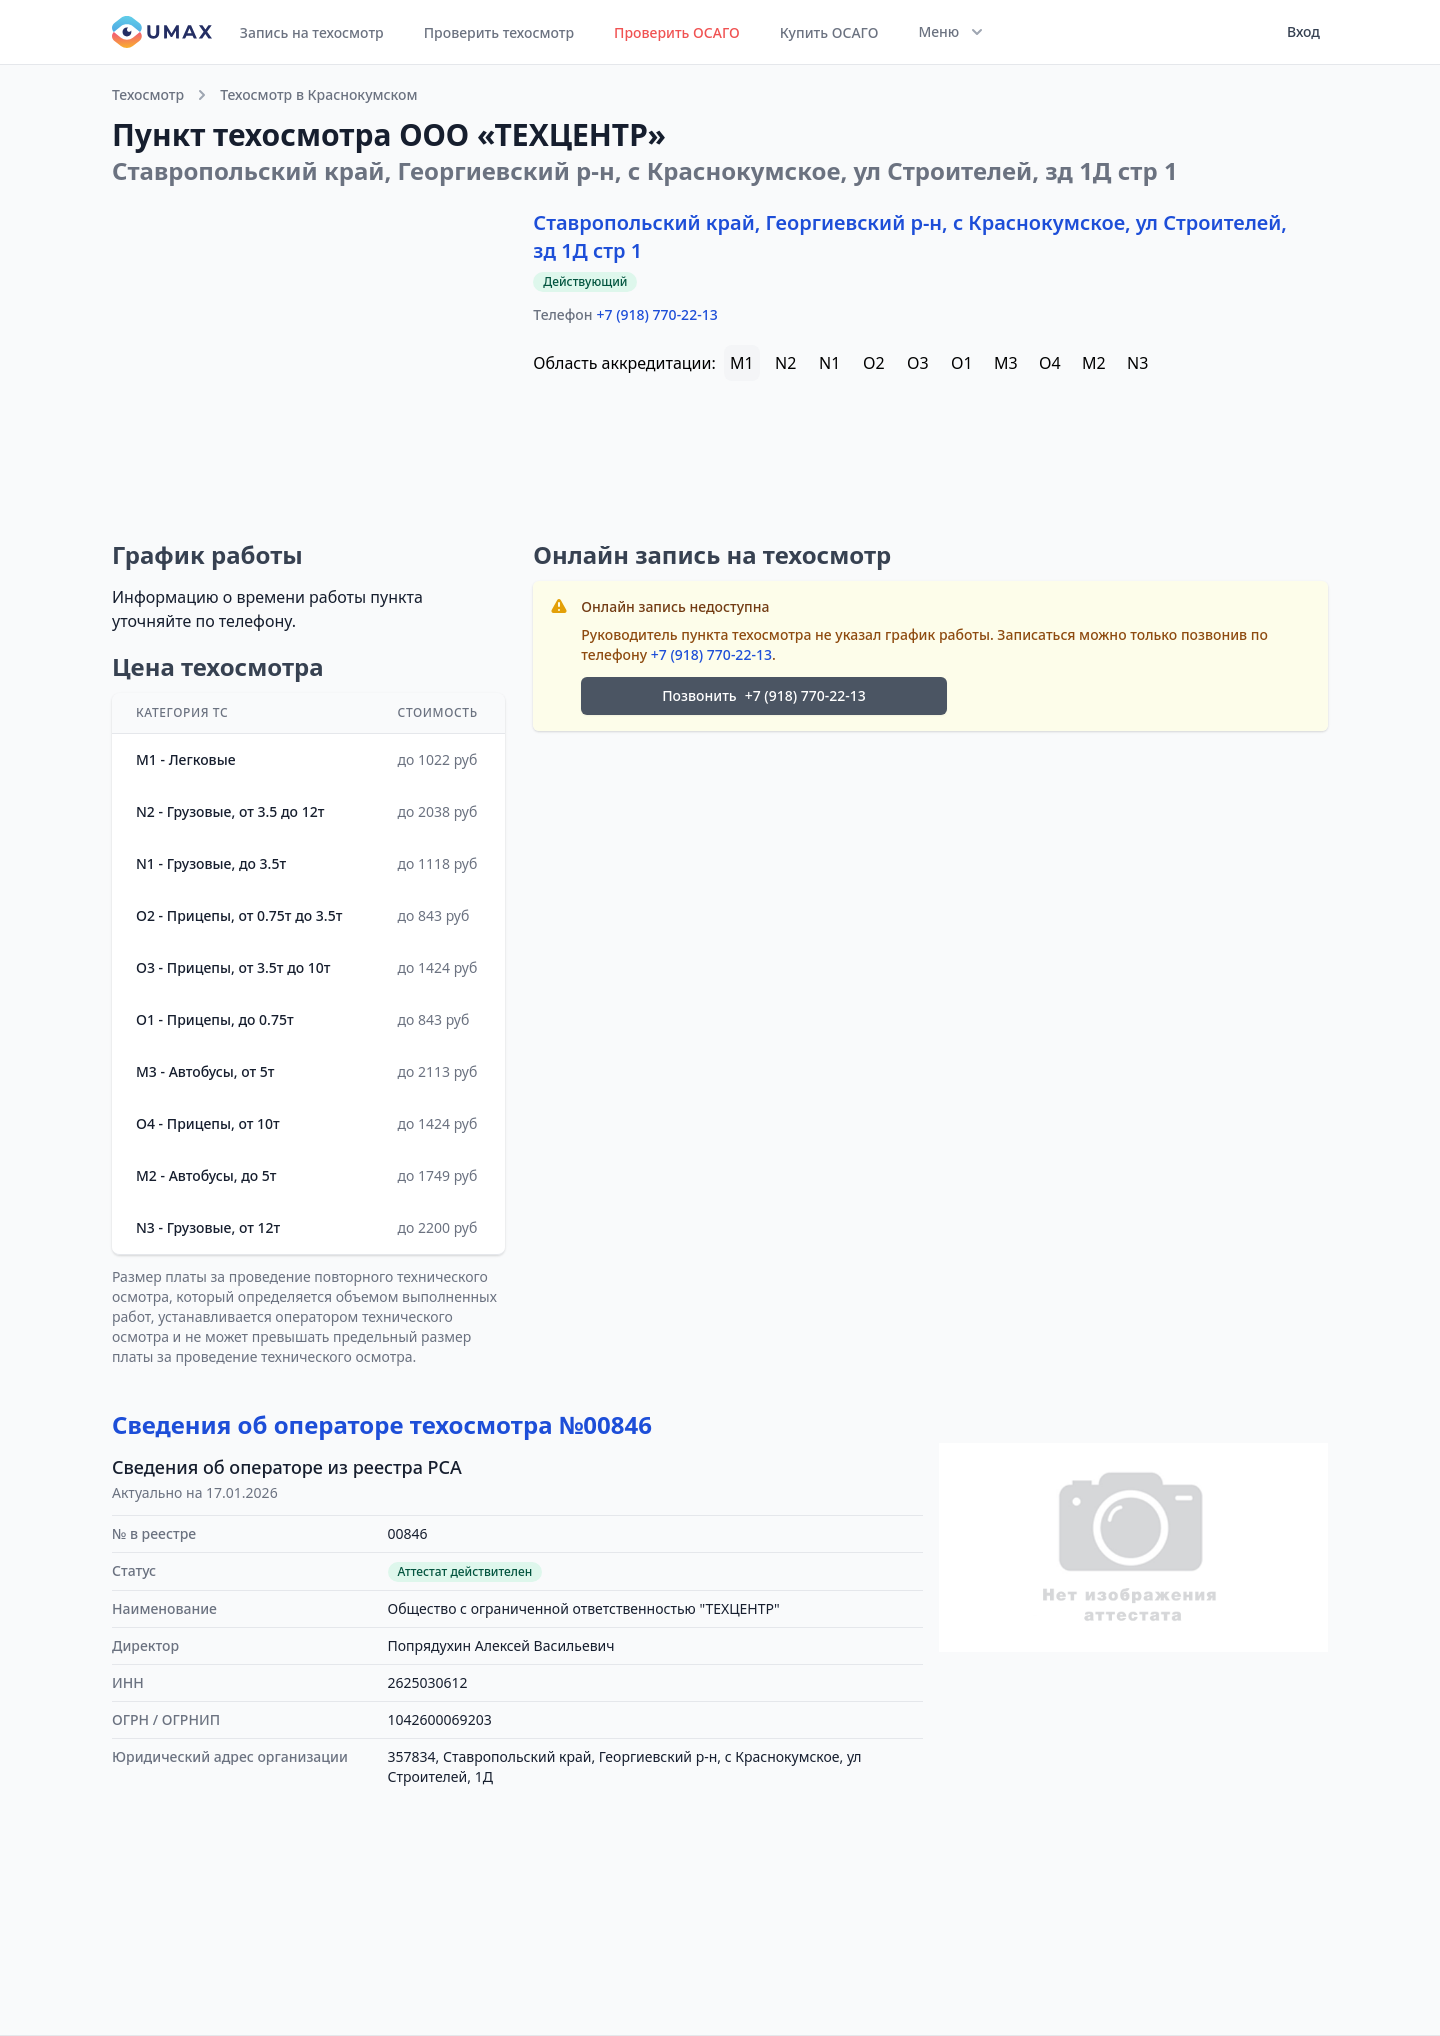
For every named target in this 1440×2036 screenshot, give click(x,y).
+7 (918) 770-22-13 (657, 314)
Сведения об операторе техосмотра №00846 (382, 1424)
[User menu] (1297, 32)
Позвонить (764, 696)
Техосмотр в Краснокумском (318, 94)
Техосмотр (148, 94)
